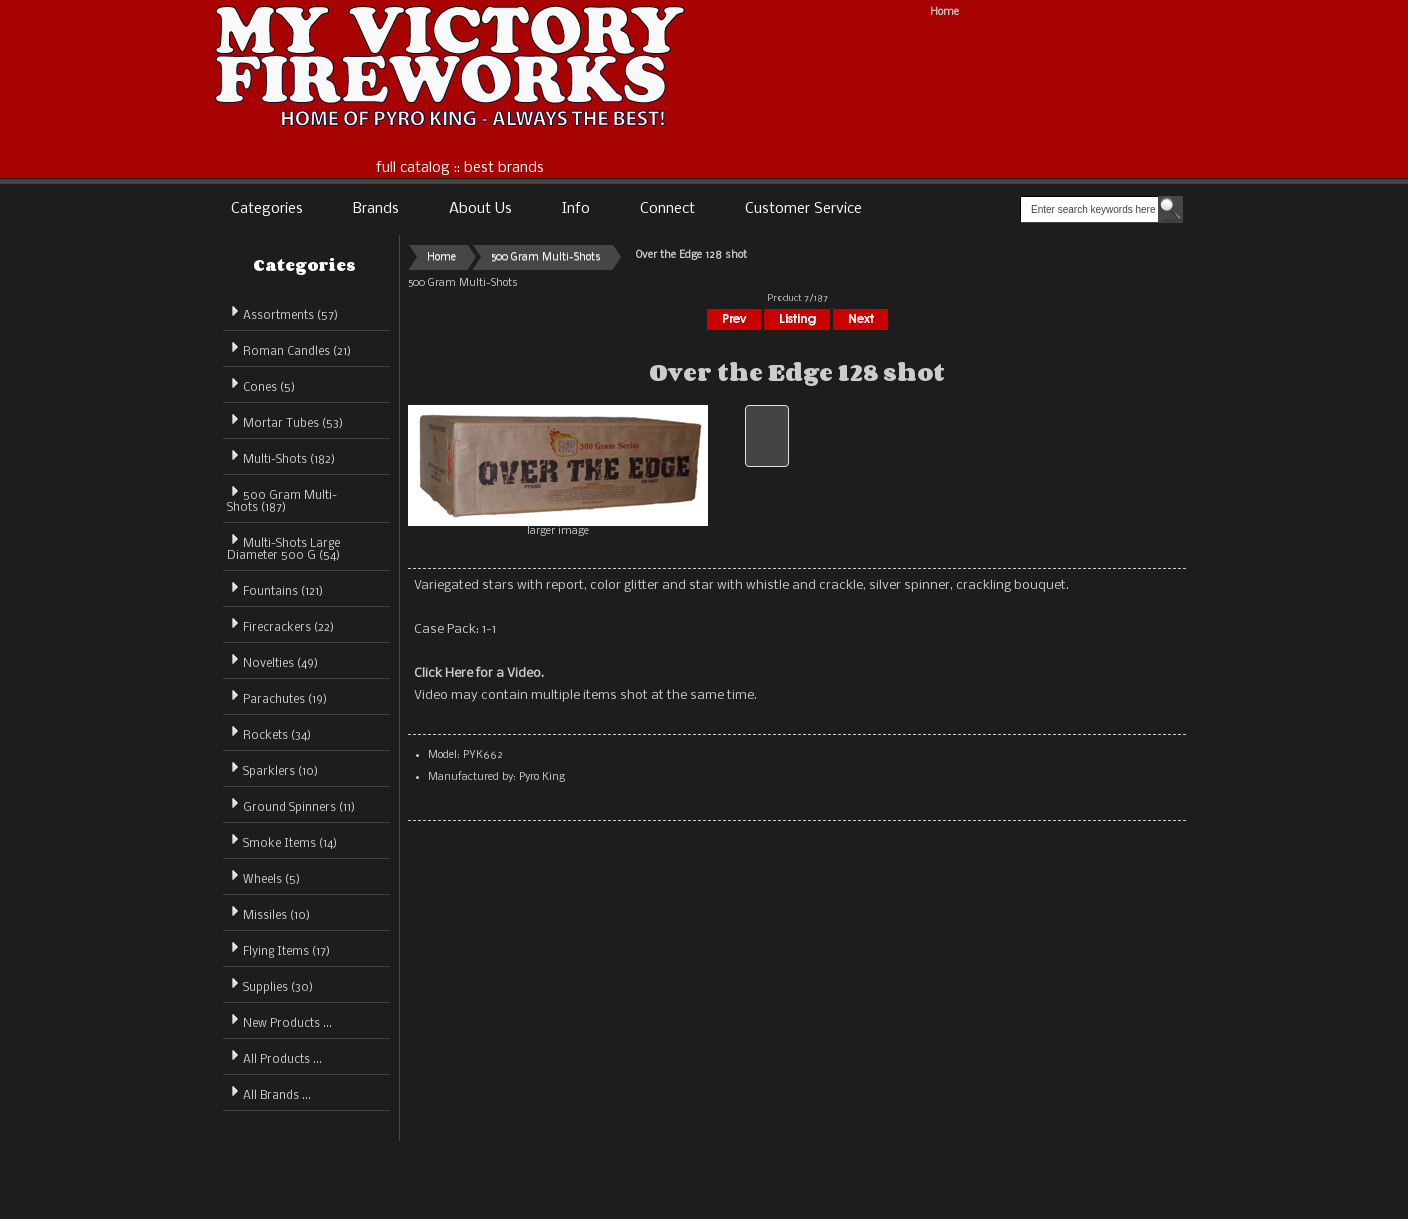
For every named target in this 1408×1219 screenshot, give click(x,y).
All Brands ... (269, 1092)
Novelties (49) (272, 660)
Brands (376, 209)
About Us (480, 209)
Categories (267, 209)
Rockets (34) (269, 732)
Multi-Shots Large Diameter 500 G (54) (283, 546)
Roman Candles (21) (289, 348)
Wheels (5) (263, 876)
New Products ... (279, 1020)
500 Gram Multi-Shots (546, 257)
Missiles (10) (268, 912)
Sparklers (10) (272, 768)
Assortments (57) (282, 312)
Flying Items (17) (278, 948)
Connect (667, 209)
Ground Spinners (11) (291, 804)
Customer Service (803, 209)
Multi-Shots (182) (281, 456)
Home (944, 12)
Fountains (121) (275, 588)
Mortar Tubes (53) (285, 420)
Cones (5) (261, 384)
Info (576, 209)
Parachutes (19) (277, 696)
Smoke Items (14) (282, 840)
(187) (282, 502)
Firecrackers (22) (280, 624)
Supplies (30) (270, 984)
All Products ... (274, 1056)
